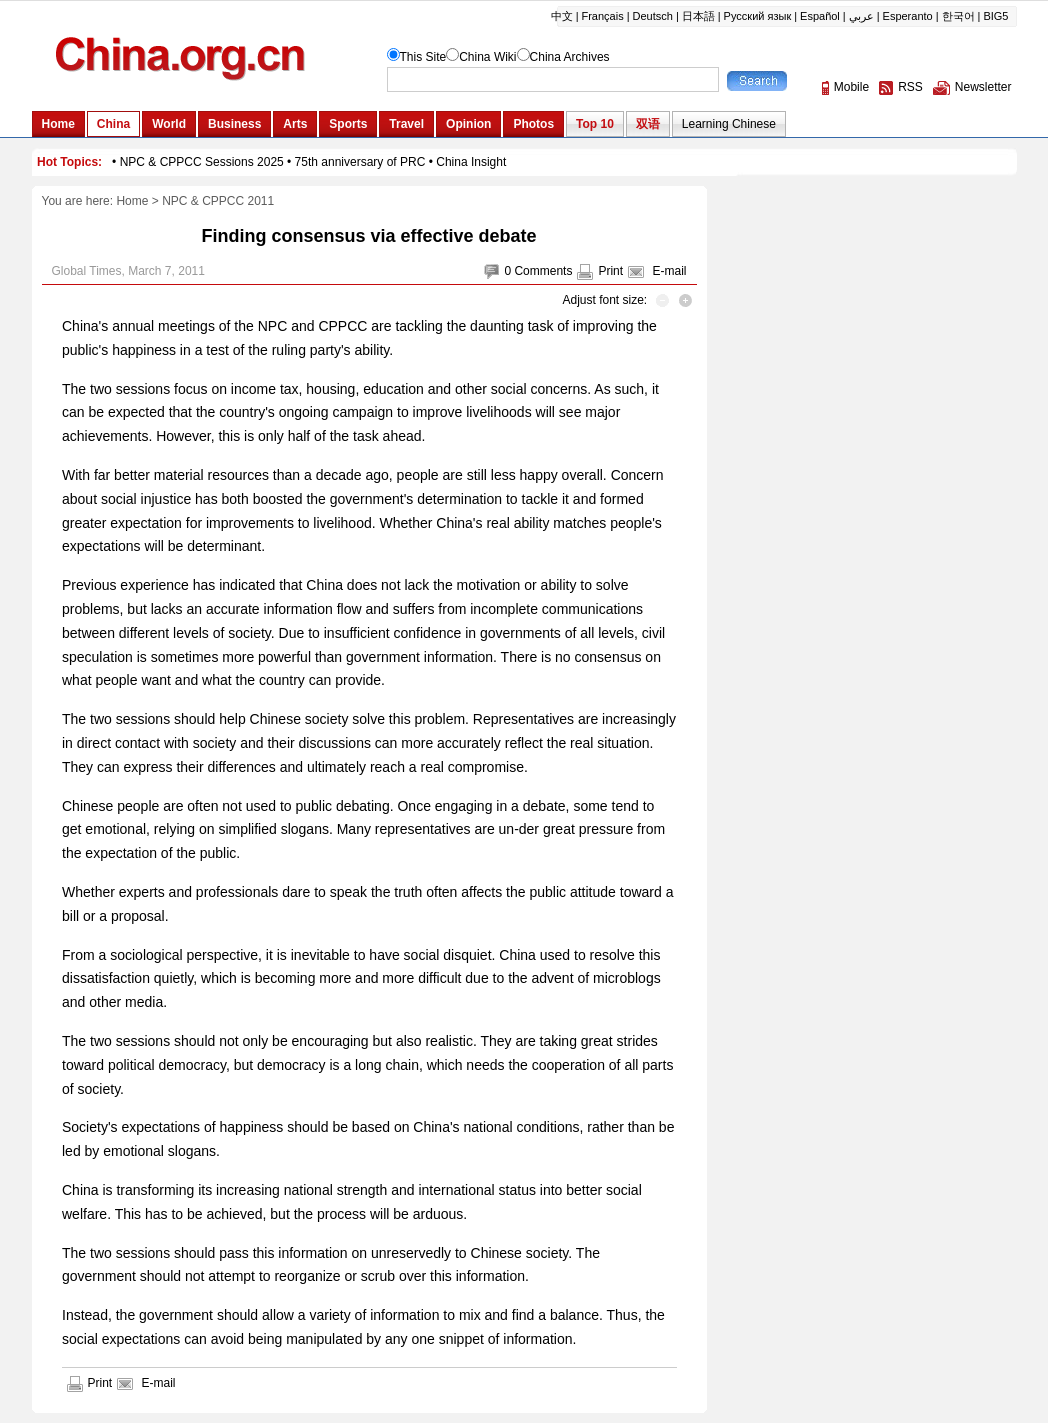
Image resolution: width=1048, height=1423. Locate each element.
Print (610, 271)
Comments (543, 271)
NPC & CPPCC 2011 (218, 201)
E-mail (669, 271)
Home (132, 201)
